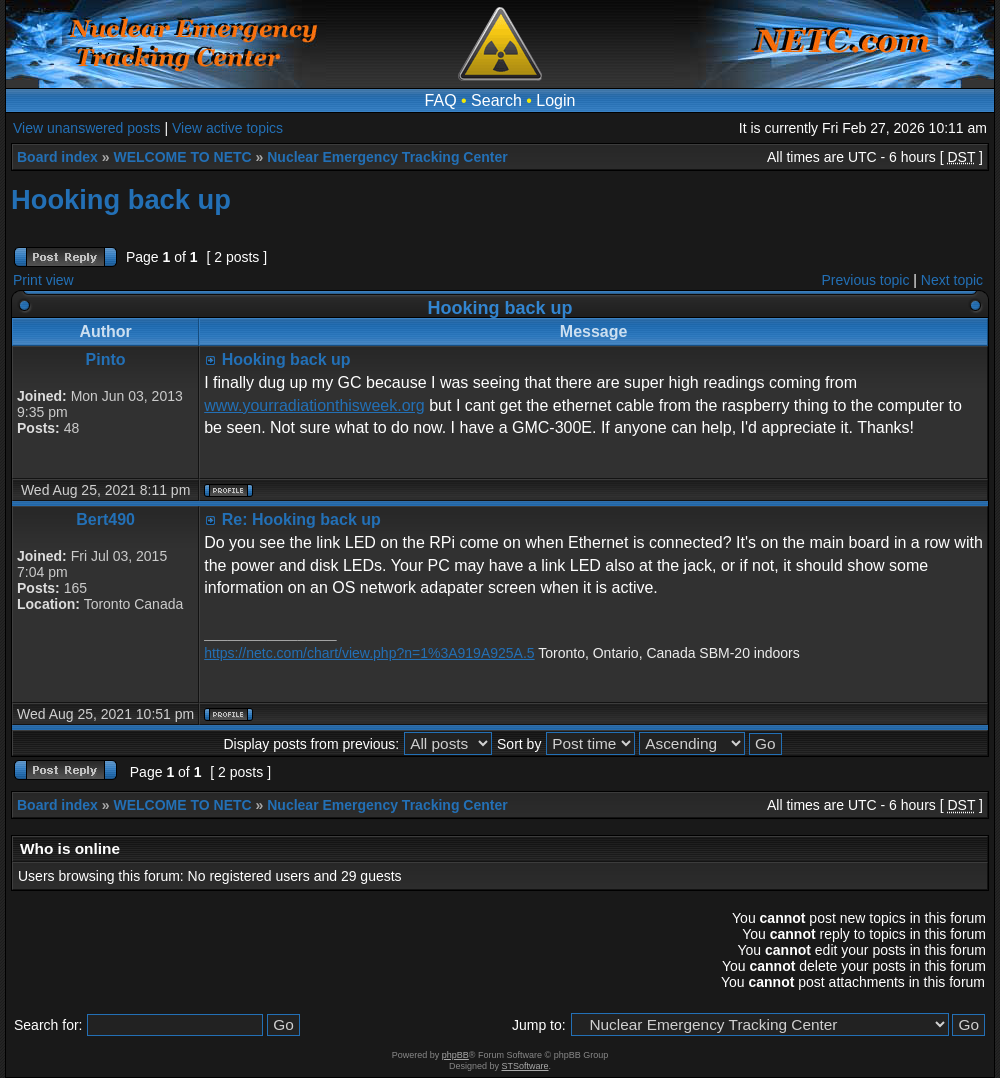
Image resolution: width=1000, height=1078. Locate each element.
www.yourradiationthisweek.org (314, 405)
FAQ (441, 100)
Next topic (952, 280)
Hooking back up (121, 199)
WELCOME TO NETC (182, 157)
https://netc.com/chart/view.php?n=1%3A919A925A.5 (369, 653)
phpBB (455, 1055)
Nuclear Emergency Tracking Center (387, 157)
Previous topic (866, 280)
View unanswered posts (87, 128)
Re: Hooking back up (301, 519)
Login (555, 100)
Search (496, 100)
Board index (57, 157)
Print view (43, 280)
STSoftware (525, 1066)
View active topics (227, 128)
